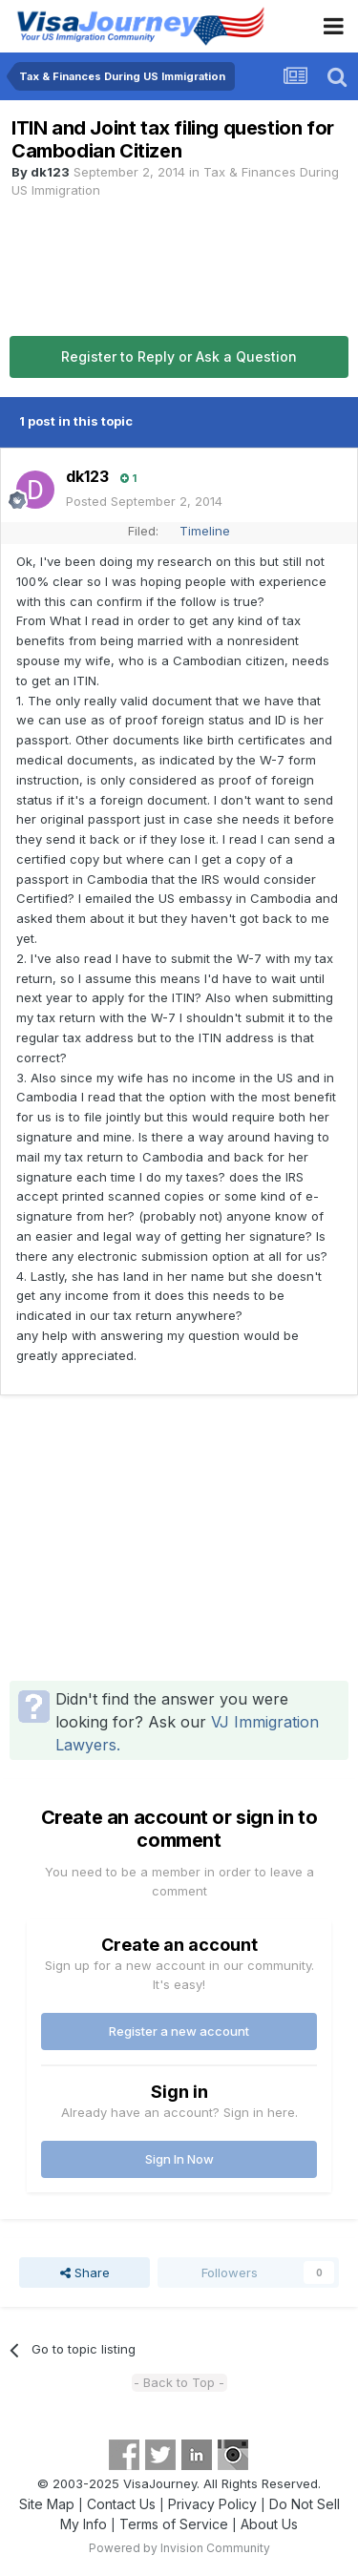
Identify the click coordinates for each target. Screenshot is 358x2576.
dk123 (50, 171)
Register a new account (179, 2031)
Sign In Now (179, 2159)
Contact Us (121, 2504)
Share (85, 2272)
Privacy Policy (212, 2504)
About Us (269, 2524)
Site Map (46, 2504)
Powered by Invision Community (179, 2548)
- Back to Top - (179, 2382)
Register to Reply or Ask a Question (179, 356)
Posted (144, 501)
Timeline (204, 530)
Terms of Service (173, 2524)
